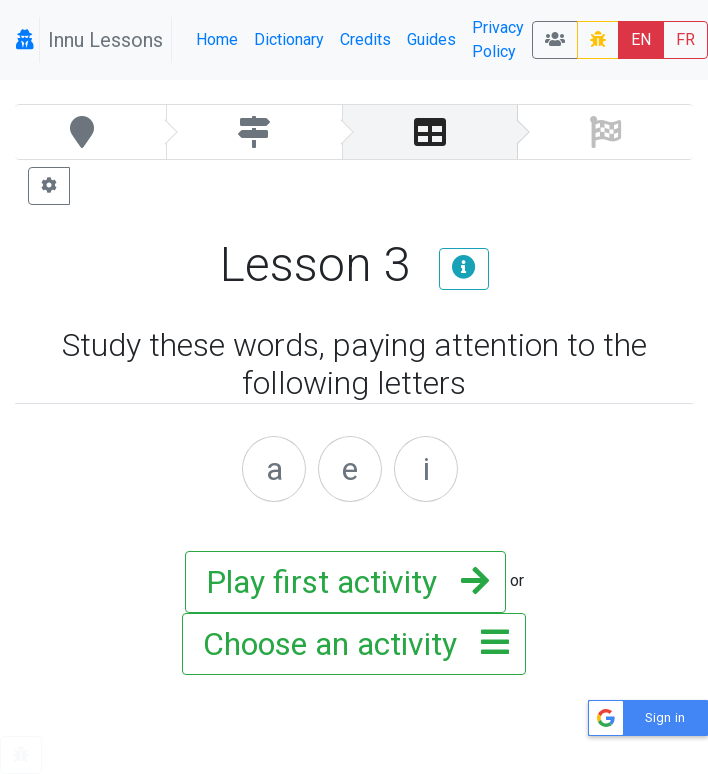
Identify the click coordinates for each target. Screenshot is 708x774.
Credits (365, 39)
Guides (431, 39)
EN (641, 39)
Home (217, 39)
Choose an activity (350, 644)
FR (685, 39)
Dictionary (289, 39)
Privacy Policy (498, 39)
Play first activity (341, 582)
